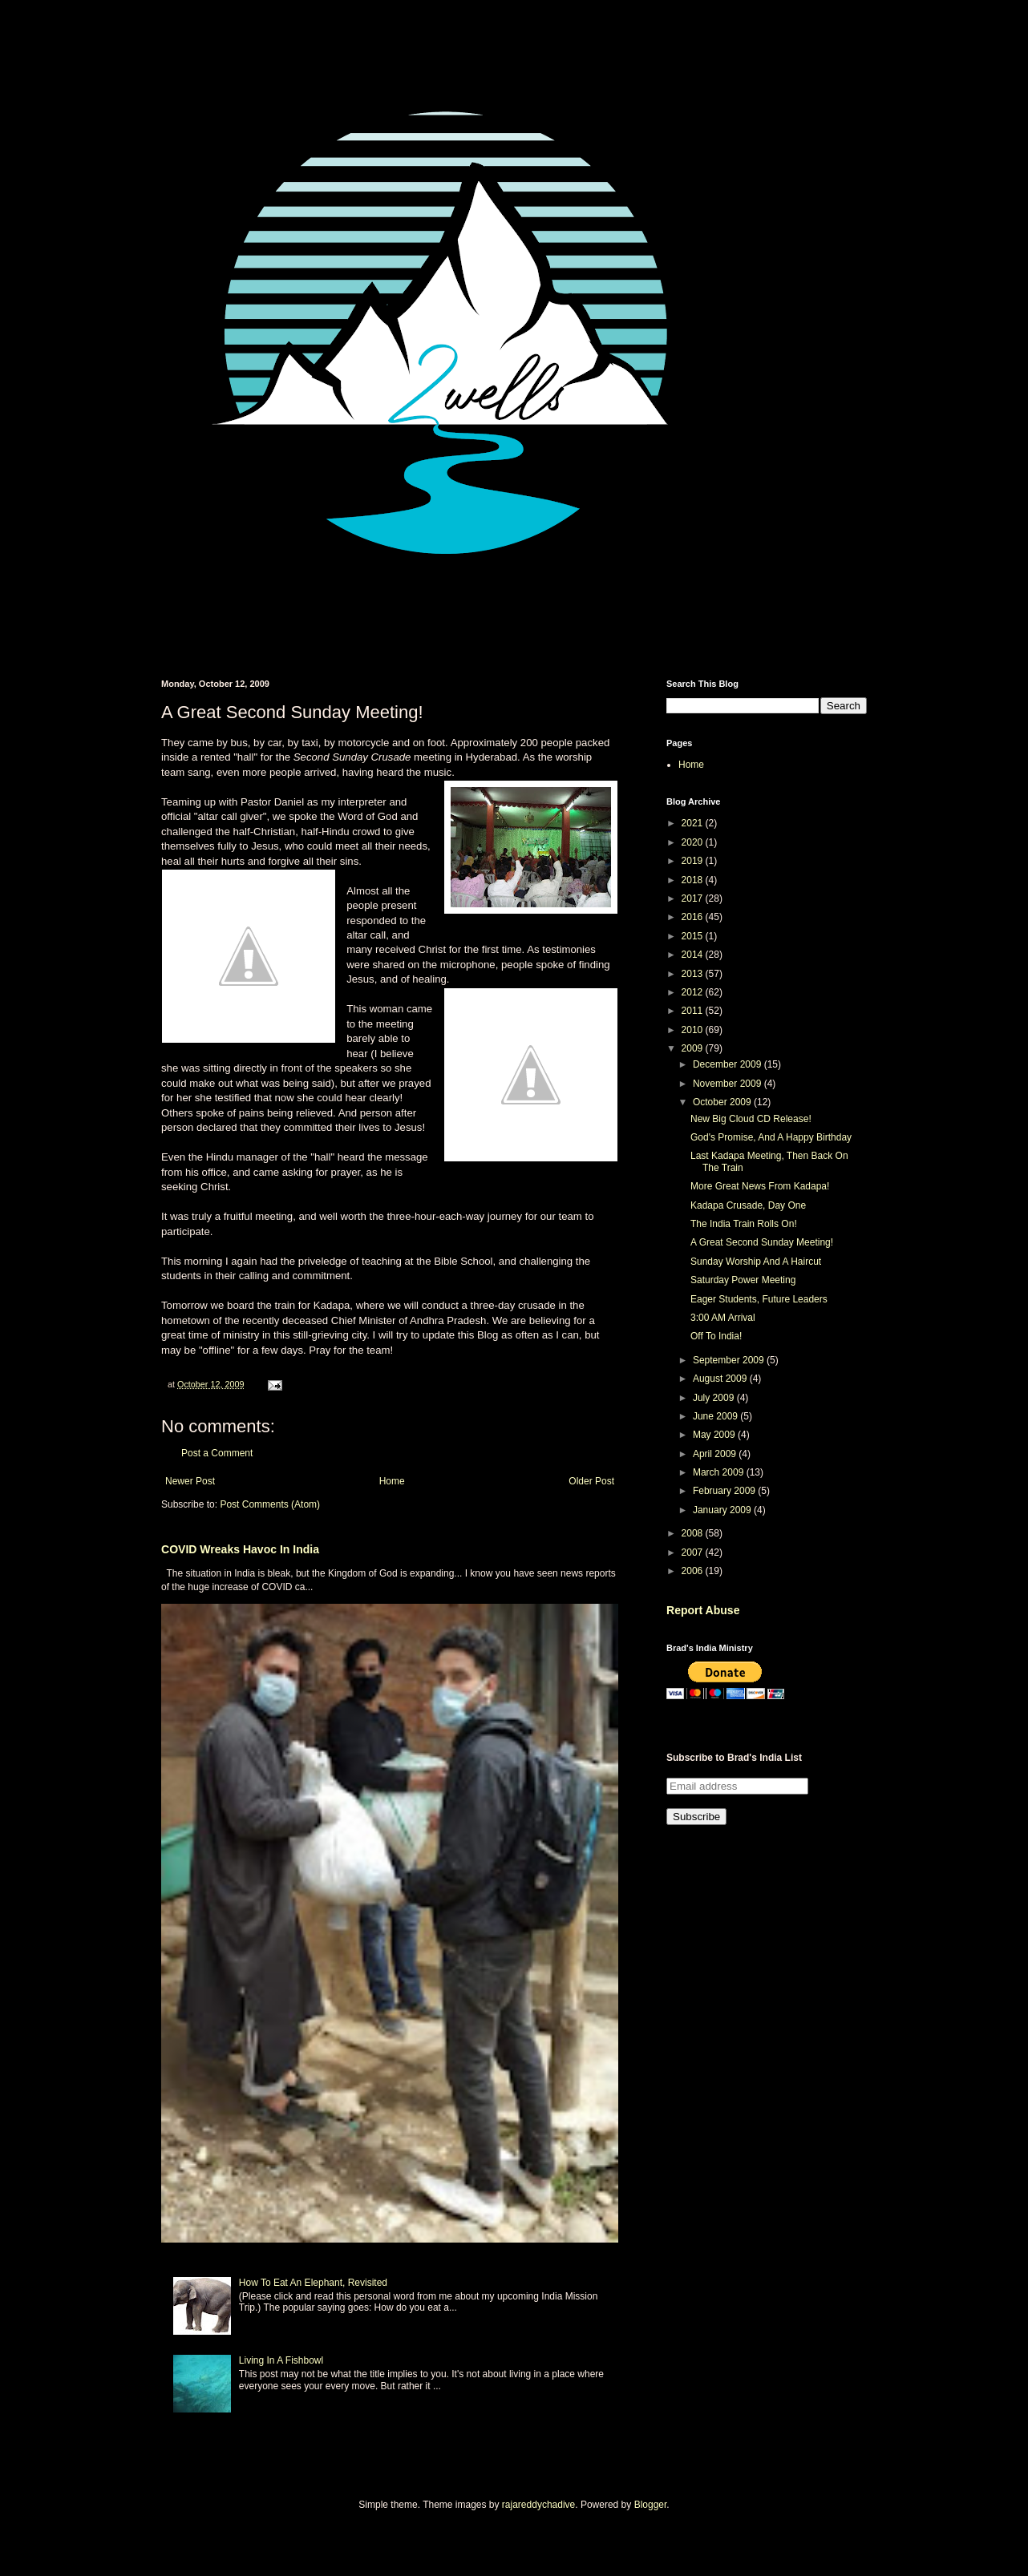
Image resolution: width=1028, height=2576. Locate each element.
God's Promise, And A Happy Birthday (771, 1137)
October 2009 (723, 1102)
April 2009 (716, 1454)
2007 (694, 1552)
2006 (694, 1571)
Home (392, 1481)
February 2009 (725, 1490)
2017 (694, 898)
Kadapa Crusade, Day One (748, 1205)
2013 (694, 973)
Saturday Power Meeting (742, 1280)
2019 (694, 860)
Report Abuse (702, 1610)
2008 (694, 1533)
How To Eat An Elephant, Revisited (313, 2282)
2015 (694, 936)
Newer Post (190, 1481)
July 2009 (715, 1397)
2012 (694, 992)
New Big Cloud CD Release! (750, 1118)
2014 (694, 954)
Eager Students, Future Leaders (759, 1299)
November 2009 (728, 1083)
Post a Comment (217, 1453)
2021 (694, 823)
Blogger (650, 2504)
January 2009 (723, 1510)
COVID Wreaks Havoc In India (240, 1549)
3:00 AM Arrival (722, 1317)
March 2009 (720, 1472)
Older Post (591, 1481)
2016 (694, 917)
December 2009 (728, 1064)
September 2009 (730, 1360)
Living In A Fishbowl (281, 2360)
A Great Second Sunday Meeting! (761, 1242)
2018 (694, 880)
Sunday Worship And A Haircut (755, 1261)
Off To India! (716, 1336)
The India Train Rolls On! (743, 1223)
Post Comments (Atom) (270, 1504)
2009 (694, 1048)
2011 (694, 1010)
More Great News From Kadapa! (759, 1186)
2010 (694, 1030)
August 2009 (721, 1378)
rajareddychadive (538, 2504)
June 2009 (716, 1416)
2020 (694, 842)
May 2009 (715, 1434)
